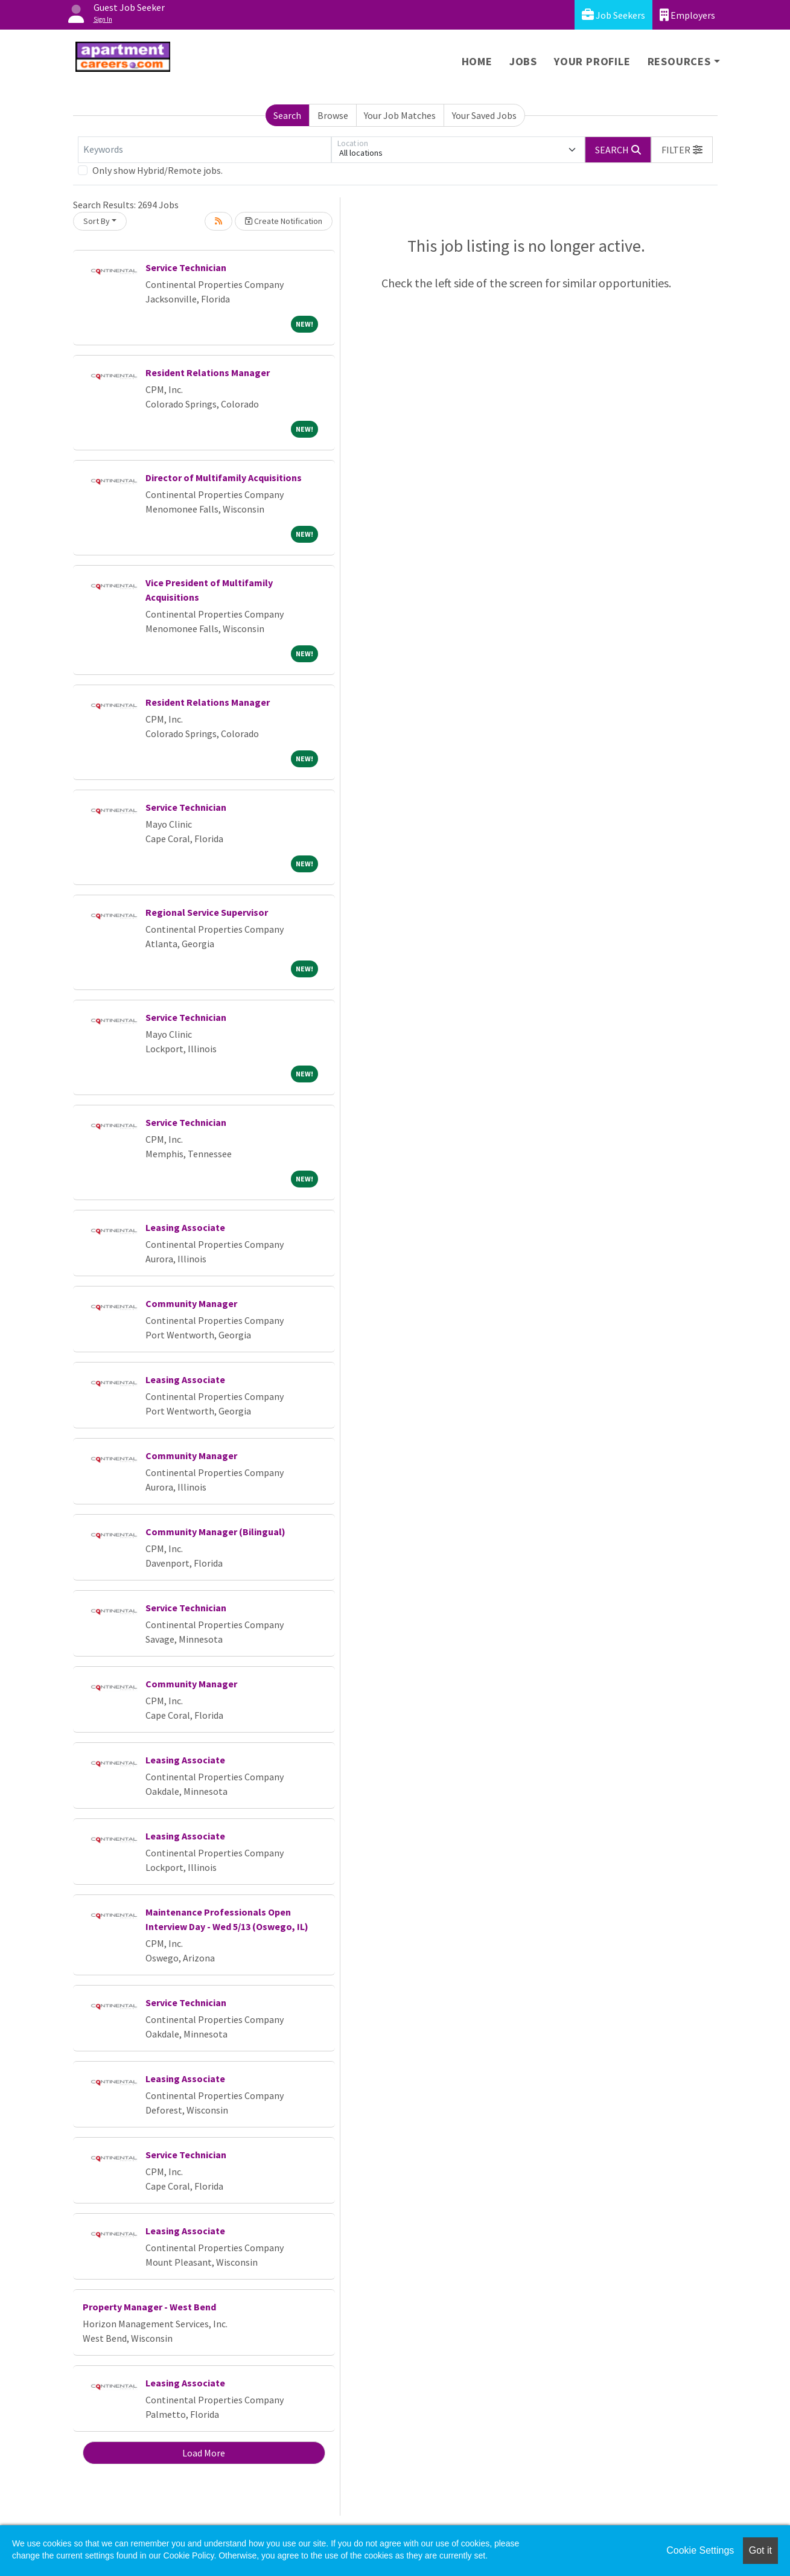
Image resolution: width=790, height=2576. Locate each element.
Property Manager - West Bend (149, 2307)
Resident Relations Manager (207, 372)
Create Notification (283, 221)
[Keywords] (204, 149)
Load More (203, 2453)
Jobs (523, 61)
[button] (682, 149)
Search (287, 115)
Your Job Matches (400, 115)
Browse (332, 115)
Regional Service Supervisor (206, 912)
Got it (760, 2550)
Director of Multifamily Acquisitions (223, 477)
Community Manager (191, 1303)
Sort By (96, 221)
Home (477, 61)
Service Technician (185, 267)
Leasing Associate (185, 1227)
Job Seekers (613, 14)
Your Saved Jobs (484, 115)
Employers (687, 14)
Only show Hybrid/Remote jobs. (157, 170)
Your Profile (592, 61)
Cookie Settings (700, 2550)
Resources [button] (679, 61)
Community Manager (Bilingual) (215, 1532)
